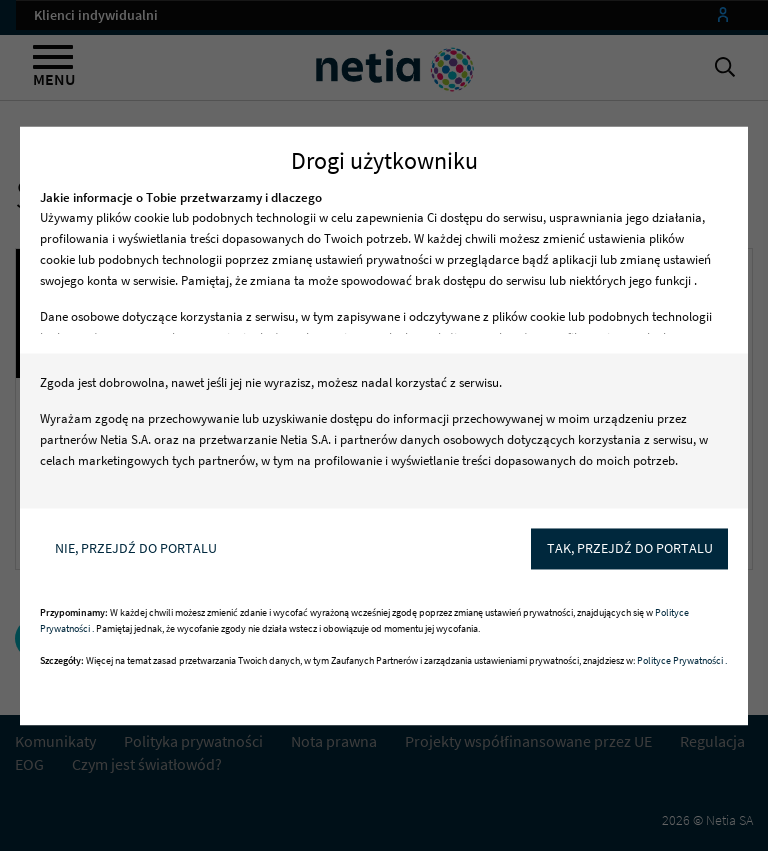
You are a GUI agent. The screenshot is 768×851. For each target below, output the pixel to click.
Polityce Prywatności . (682, 660)
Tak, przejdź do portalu (630, 548)
